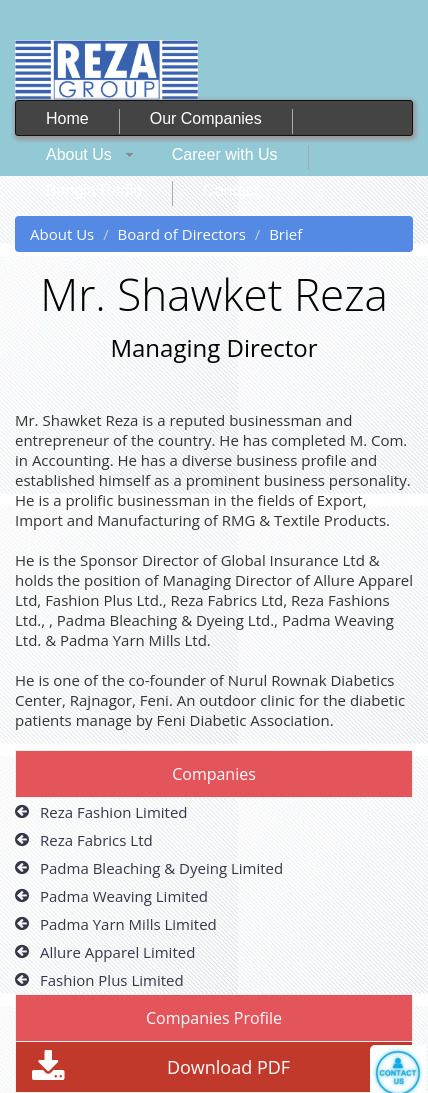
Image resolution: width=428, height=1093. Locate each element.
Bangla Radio (94, 190)
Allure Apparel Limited (117, 952)
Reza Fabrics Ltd (96, 840)
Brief (285, 234)
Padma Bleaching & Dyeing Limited (161, 868)
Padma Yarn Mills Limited (128, 924)
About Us (79, 154)
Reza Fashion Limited (114, 812)
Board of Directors (182, 234)
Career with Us (225, 154)
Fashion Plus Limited (112, 980)
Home (67, 118)
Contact (230, 190)
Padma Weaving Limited (124, 896)
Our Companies (206, 118)
